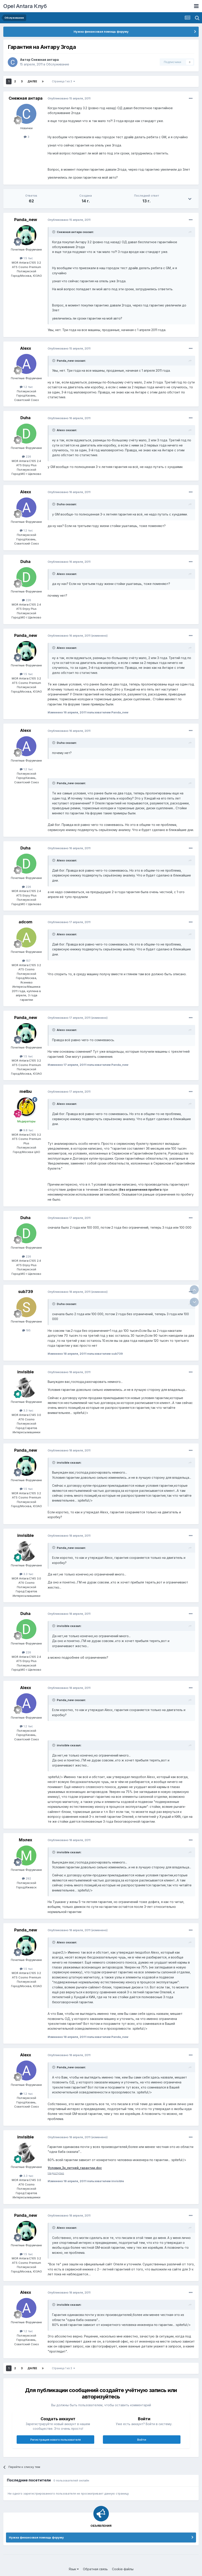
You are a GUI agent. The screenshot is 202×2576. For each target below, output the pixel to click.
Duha (25, 417)
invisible (25, 1372)
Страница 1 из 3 (63, 81)
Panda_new (25, 219)
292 (26, 1878)
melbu (26, 1091)
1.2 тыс (26, 387)
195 (26, 1330)
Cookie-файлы (122, 2569)
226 (26, 456)
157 (26, 960)
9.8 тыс (26, 1130)
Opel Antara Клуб (25, 6)
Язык (74, 2569)
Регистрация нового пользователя (55, 2439)
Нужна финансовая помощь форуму (101, 31)
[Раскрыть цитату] (54, 232)
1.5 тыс (26, 258)
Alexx (25, 348)
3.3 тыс (26, 1410)
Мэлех (25, 1840)
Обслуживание (57, 64)
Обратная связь (95, 2569)
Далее (32, 81)
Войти (141, 2439)
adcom (25, 922)
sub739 (25, 1291)
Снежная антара (45, 59)
